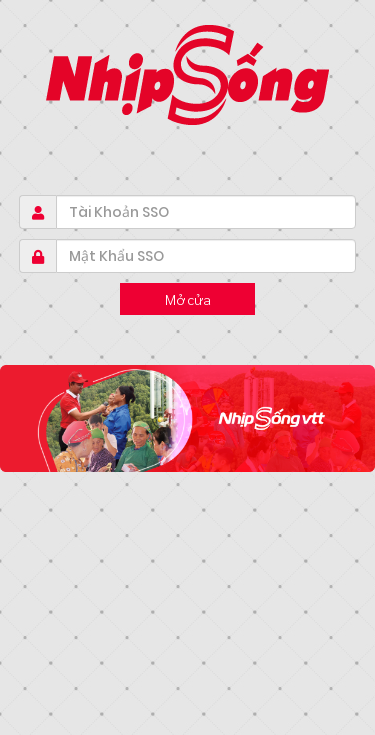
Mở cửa (188, 299)
